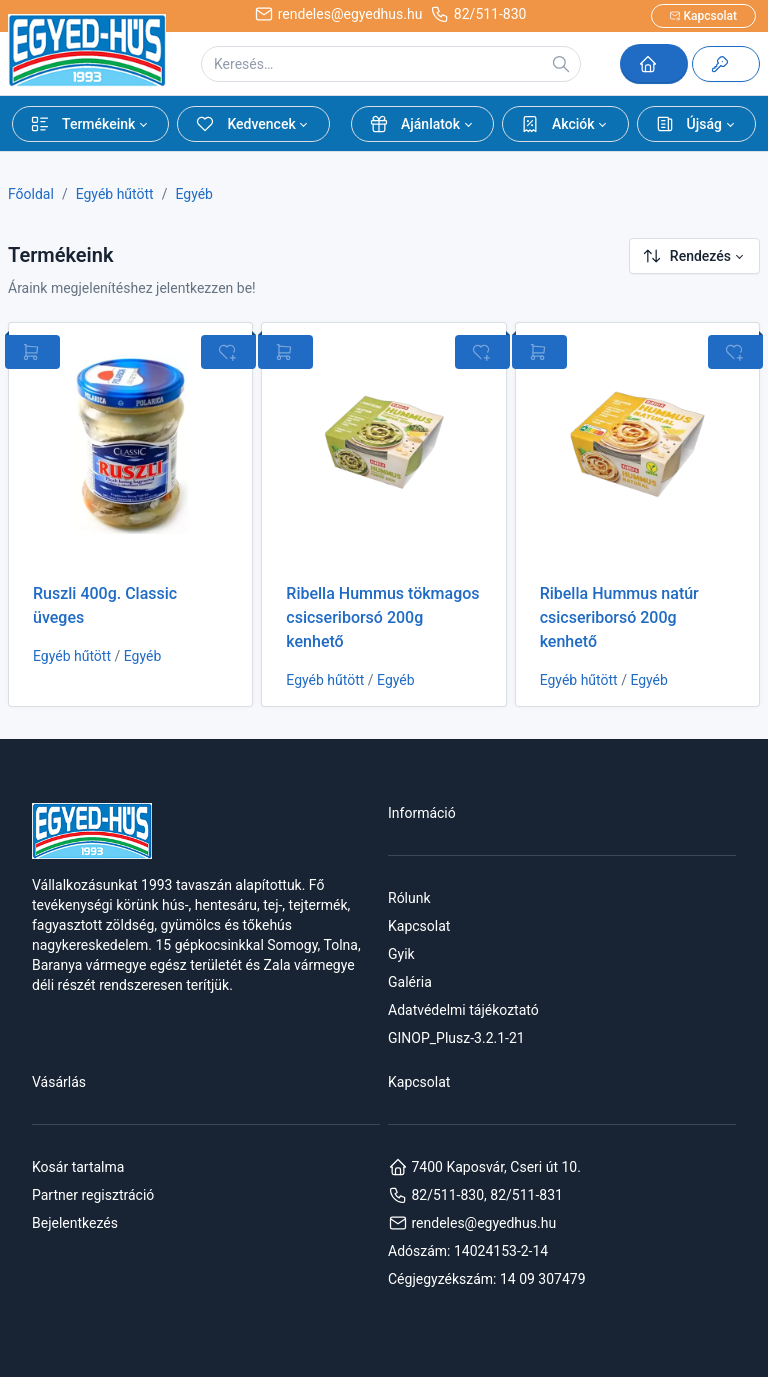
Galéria (410, 982)
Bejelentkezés (75, 1223)
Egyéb (194, 194)
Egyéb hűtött (115, 194)
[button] (90, 124)
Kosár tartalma (78, 1167)
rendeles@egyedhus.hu (472, 1223)
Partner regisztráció (93, 1195)
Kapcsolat (419, 926)
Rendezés (686, 256)
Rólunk (409, 898)
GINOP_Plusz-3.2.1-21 (456, 1038)
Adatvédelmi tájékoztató (463, 1010)
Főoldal (31, 194)
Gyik (401, 954)
